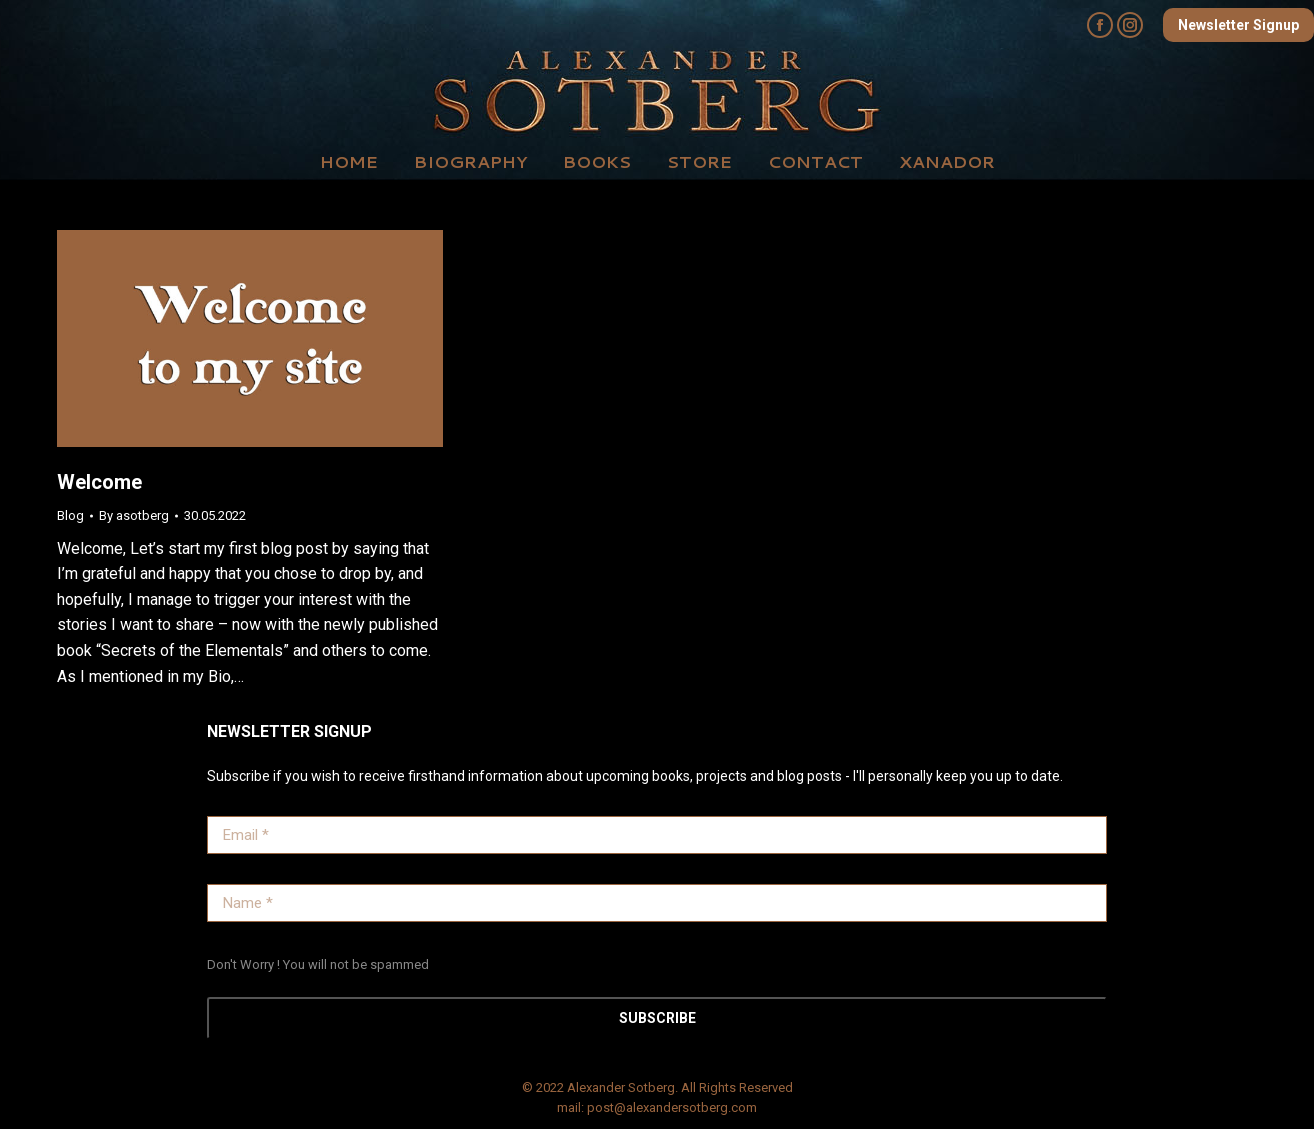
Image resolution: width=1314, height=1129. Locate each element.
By (134, 515)
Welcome (99, 482)
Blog (70, 515)
